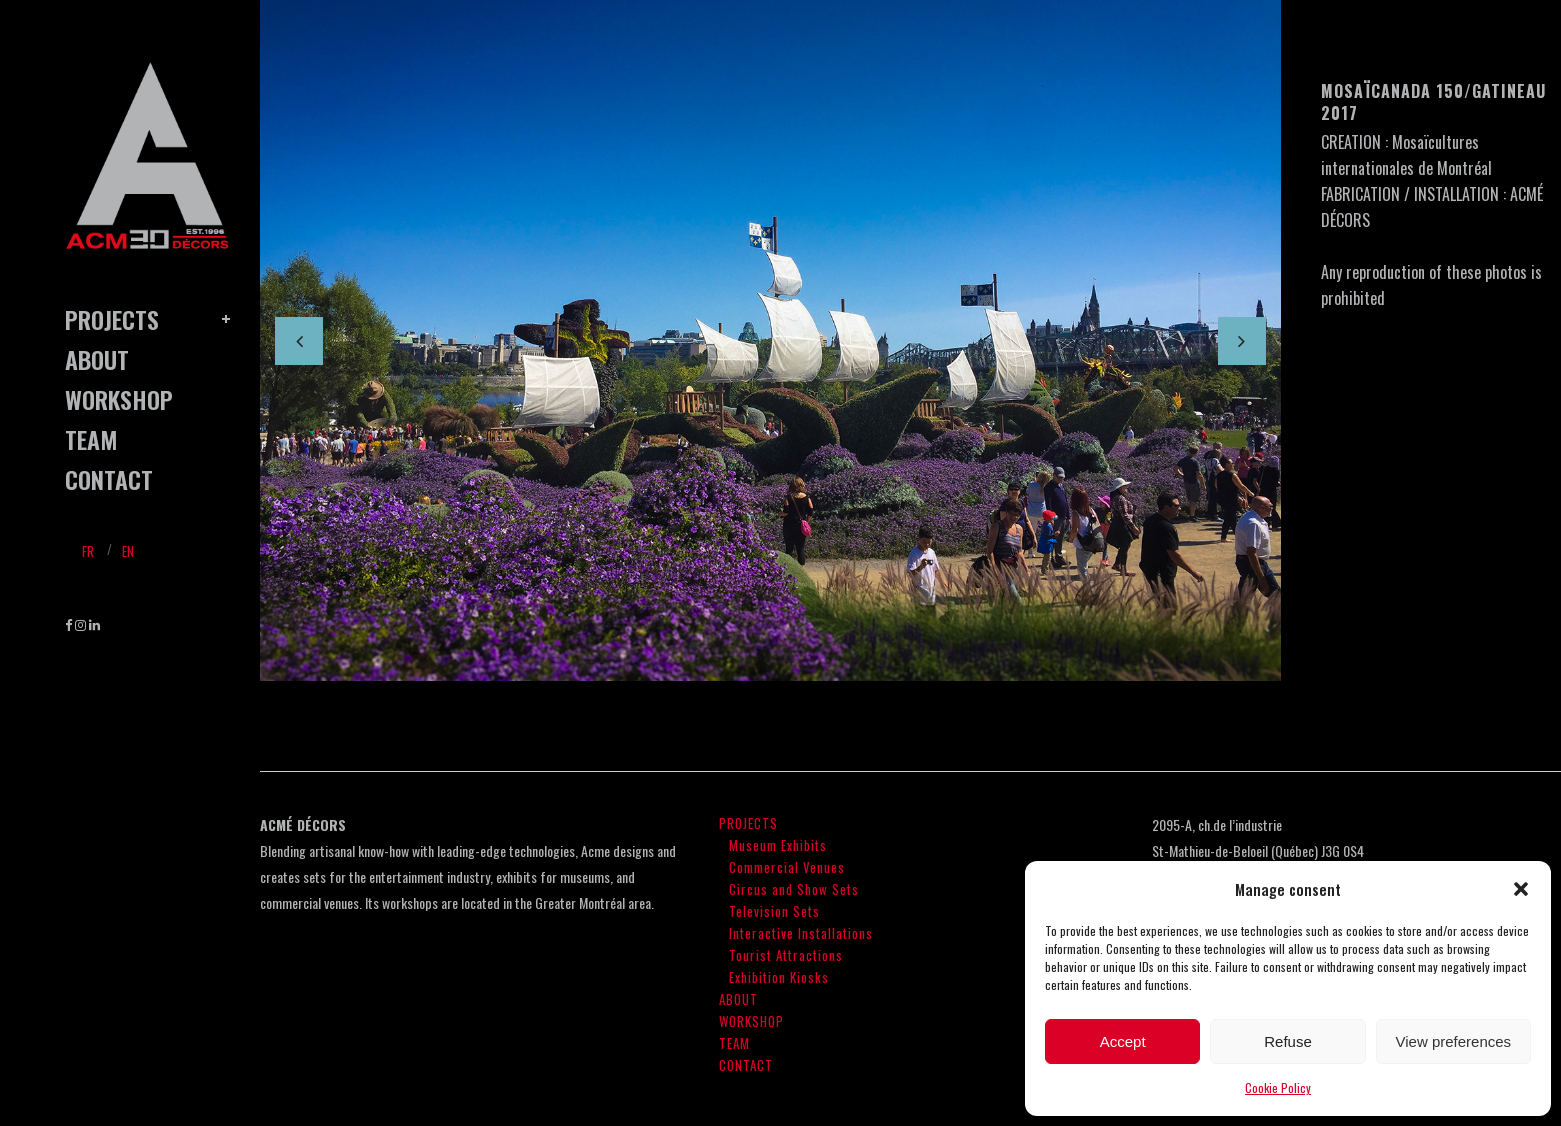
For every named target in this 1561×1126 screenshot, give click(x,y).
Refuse (1288, 1041)
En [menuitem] (128, 551)
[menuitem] (88, 549)
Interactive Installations (801, 933)
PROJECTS (748, 823)
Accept (1123, 1041)
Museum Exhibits (778, 845)
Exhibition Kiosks (779, 977)
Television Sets (774, 911)
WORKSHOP (751, 1021)
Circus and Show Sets (794, 889)
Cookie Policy (1278, 1087)
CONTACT (746, 1065)
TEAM (734, 1043)
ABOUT (738, 999)
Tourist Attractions (786, 955)
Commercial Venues (787, 867)
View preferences (1454, 1041)
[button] (1521, 889)
